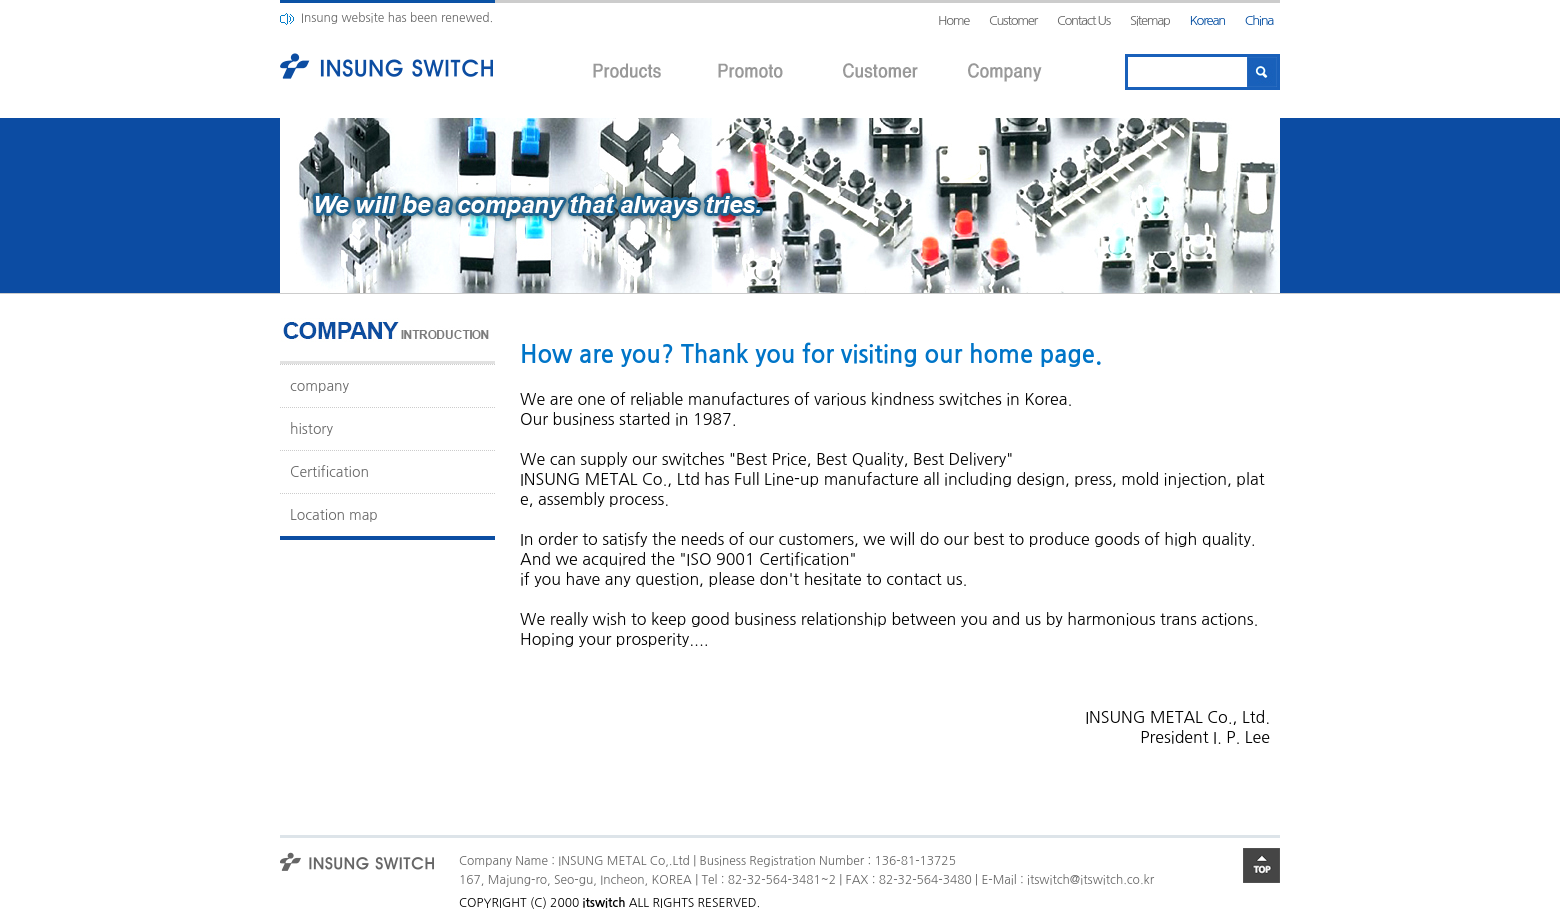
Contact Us (1083, 20)
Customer (1013, 20)
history (311, 429)
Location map (334, 515)
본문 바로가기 (0, 0)
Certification (329, 472)
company (319, 386)
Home (953, 20)
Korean (1207, 20)
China (1259, 20)
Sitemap (1150, 20)
